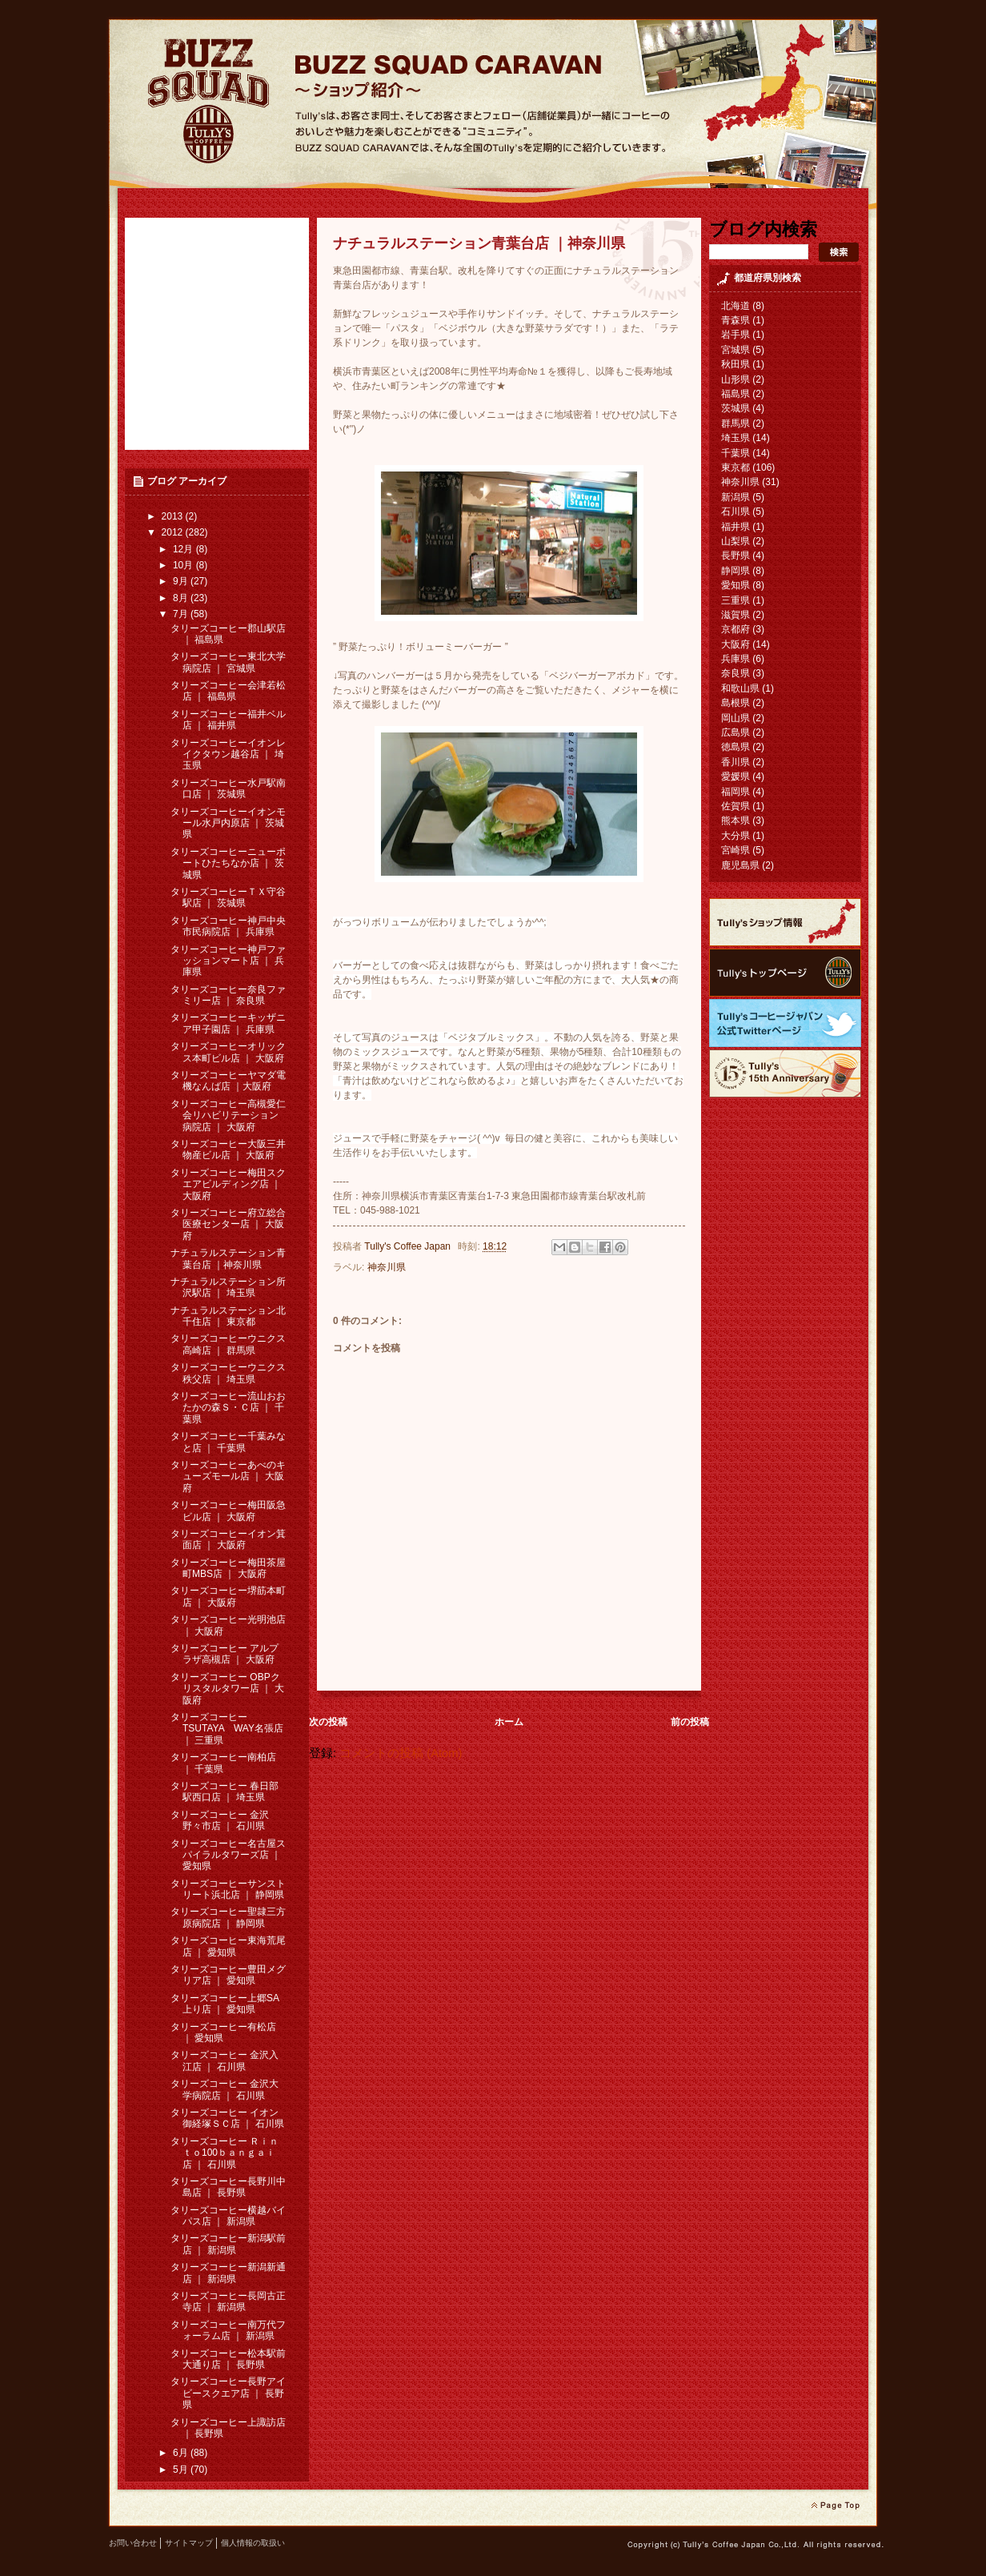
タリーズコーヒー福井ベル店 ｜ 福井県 (228, 719)
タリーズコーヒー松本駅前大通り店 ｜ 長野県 (228, 2359)
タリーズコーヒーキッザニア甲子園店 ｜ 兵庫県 (228, 1023)
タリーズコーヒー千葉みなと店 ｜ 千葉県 (228, 1441)
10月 (184, 565)
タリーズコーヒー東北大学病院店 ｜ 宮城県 (228, 662)
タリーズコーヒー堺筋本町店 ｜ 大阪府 (228, 1596)
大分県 (735, 835)
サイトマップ (189, 2542)
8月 (181, 598)
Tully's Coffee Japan (408, 1246)
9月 (181, 581)
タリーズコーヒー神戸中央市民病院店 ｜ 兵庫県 (228, 926)
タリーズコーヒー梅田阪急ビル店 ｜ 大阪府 (228, 1510)
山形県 (735, 379)
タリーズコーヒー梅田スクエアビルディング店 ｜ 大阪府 (228, 1184)
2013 (174, 516)
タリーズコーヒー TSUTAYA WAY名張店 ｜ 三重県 (226, 1728)
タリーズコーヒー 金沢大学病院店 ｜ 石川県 (224, 2089)
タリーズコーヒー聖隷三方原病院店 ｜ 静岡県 (228, 1917)
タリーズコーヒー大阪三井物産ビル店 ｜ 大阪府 (228, 1149)
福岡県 (735, 791)
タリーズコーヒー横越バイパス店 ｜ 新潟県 (228, 2216)
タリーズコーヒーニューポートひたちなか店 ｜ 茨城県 (228, 863)
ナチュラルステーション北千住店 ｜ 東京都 (228, 1316)
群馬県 (735, 423)
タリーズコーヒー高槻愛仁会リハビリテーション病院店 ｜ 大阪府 (228, 1115)
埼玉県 (735, 437)
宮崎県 (735, 850)
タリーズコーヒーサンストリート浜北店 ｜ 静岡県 (228, 1889)
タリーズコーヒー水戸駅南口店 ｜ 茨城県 (228, 788)
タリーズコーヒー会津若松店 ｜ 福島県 (228, 691)
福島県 (735, 393)
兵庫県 (735, 658)
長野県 (735, 555)
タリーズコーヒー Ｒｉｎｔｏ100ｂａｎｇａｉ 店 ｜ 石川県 (224, 2153)
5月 (181, 2469)
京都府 (735, 629)
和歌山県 (740, 688)
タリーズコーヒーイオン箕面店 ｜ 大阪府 (228, 1539)
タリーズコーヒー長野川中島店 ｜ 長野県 (228, 2187)
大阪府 (735, 644)
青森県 (735, 320)
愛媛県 (735, 776)
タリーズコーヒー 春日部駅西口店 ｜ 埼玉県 (224, 1791)
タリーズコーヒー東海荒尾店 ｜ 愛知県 (228, 1946)
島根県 (735, 702)
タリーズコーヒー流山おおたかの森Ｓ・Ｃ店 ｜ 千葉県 (228, 1407)
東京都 (735, 467)
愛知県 (735, 585)
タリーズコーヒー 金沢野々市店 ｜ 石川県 (219, 1820)
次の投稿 (328, 1721)
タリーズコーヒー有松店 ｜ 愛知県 (223, 2032)
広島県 (735, 732)
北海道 (735, 305)
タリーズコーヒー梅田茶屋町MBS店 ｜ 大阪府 (228, 1568)
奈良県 (735, 673)
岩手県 (735, 334)
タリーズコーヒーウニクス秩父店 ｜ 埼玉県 (228, 1373)
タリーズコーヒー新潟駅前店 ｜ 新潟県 (228, 2244)
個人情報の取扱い (253, 2542)
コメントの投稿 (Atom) (400, 1753)
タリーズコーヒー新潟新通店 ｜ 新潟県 (228, 2272)
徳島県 (735, 746)
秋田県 (735, 364)
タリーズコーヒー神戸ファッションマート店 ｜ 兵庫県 (228, 961)
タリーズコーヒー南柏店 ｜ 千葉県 (223, 1762)
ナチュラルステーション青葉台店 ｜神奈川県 (228, 1258)
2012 (174, 532)
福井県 (735, 526)
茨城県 (735, 408)
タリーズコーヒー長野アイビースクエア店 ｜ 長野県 (228, 2393)
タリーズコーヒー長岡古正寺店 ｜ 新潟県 (228, 2301)
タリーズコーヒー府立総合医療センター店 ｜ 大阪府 (228, 1224)
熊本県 (735, 820)
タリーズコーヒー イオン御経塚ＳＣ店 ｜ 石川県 (227, 2118)
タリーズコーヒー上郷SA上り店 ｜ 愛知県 (224, 2003)
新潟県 (735, 497)
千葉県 (735, 453)
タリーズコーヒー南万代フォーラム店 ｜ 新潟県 (228, 2330)
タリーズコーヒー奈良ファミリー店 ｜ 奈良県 (228, 995)
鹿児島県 (740, 865)
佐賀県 (735, 806)
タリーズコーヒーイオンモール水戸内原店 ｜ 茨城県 (228, 823)
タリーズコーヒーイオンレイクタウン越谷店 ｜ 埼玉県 (228, 754)
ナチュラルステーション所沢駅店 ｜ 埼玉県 (228, 1287)
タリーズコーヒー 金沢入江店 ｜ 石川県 (224, 2060)
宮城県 (735, 349)
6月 (181, 2452)
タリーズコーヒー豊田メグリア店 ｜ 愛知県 (228, 1975)
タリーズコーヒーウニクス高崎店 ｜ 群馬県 (228, 1344)
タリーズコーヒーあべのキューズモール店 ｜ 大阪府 (228, 1476)
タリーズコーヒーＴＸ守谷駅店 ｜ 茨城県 (228, 897)
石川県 (735, 511)
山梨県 (735, 541)
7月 (181, 614)
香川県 (735, 762)
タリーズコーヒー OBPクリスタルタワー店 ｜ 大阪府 (227, 1688)
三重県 (735, 600)
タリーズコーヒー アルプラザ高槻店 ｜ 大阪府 (224, 1654)
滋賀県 (735, 614)
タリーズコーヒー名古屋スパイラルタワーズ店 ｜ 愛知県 (228, 1855)
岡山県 (735, 718)
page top (835, 2506)
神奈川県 (386, 1267)
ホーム (509, 1721)
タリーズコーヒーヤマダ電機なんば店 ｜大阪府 (228, 1080)
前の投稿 (690, 1721)
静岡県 (735, 570)
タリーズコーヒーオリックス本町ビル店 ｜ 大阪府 (228, 1052)
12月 (184, 549)
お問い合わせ (133, 2542)
